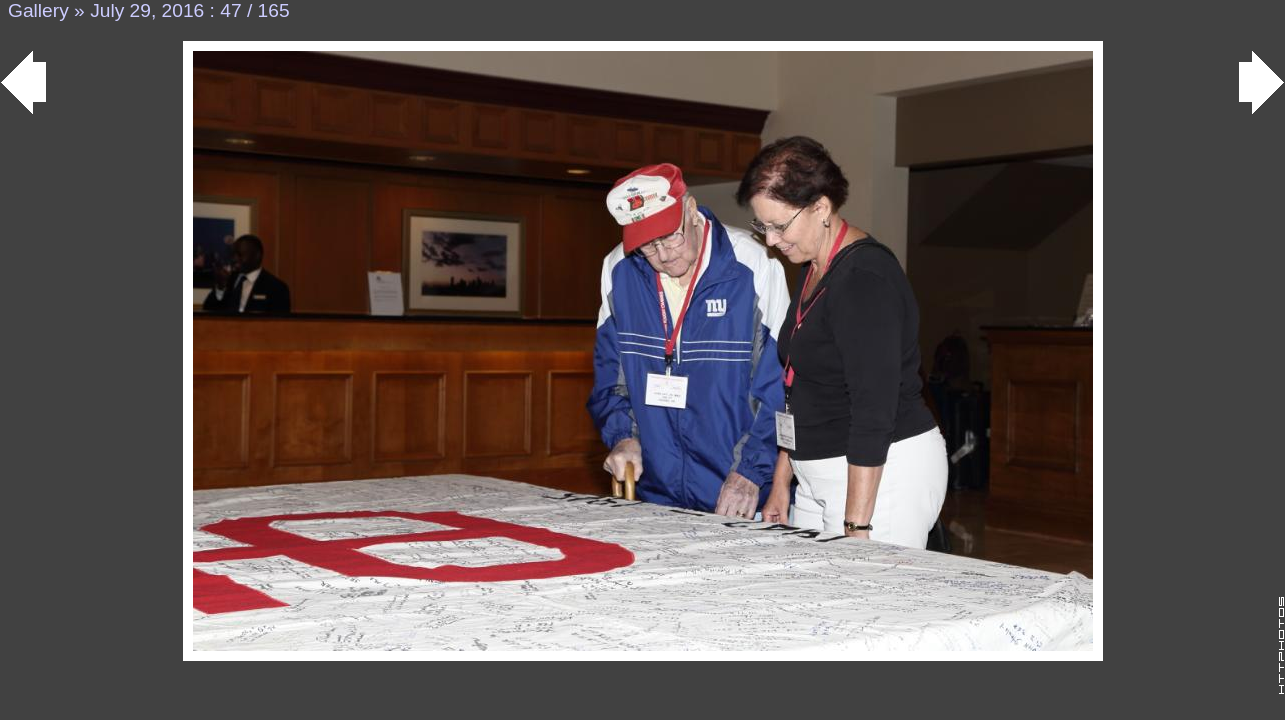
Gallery (38, 10)
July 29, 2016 (147, 10)
